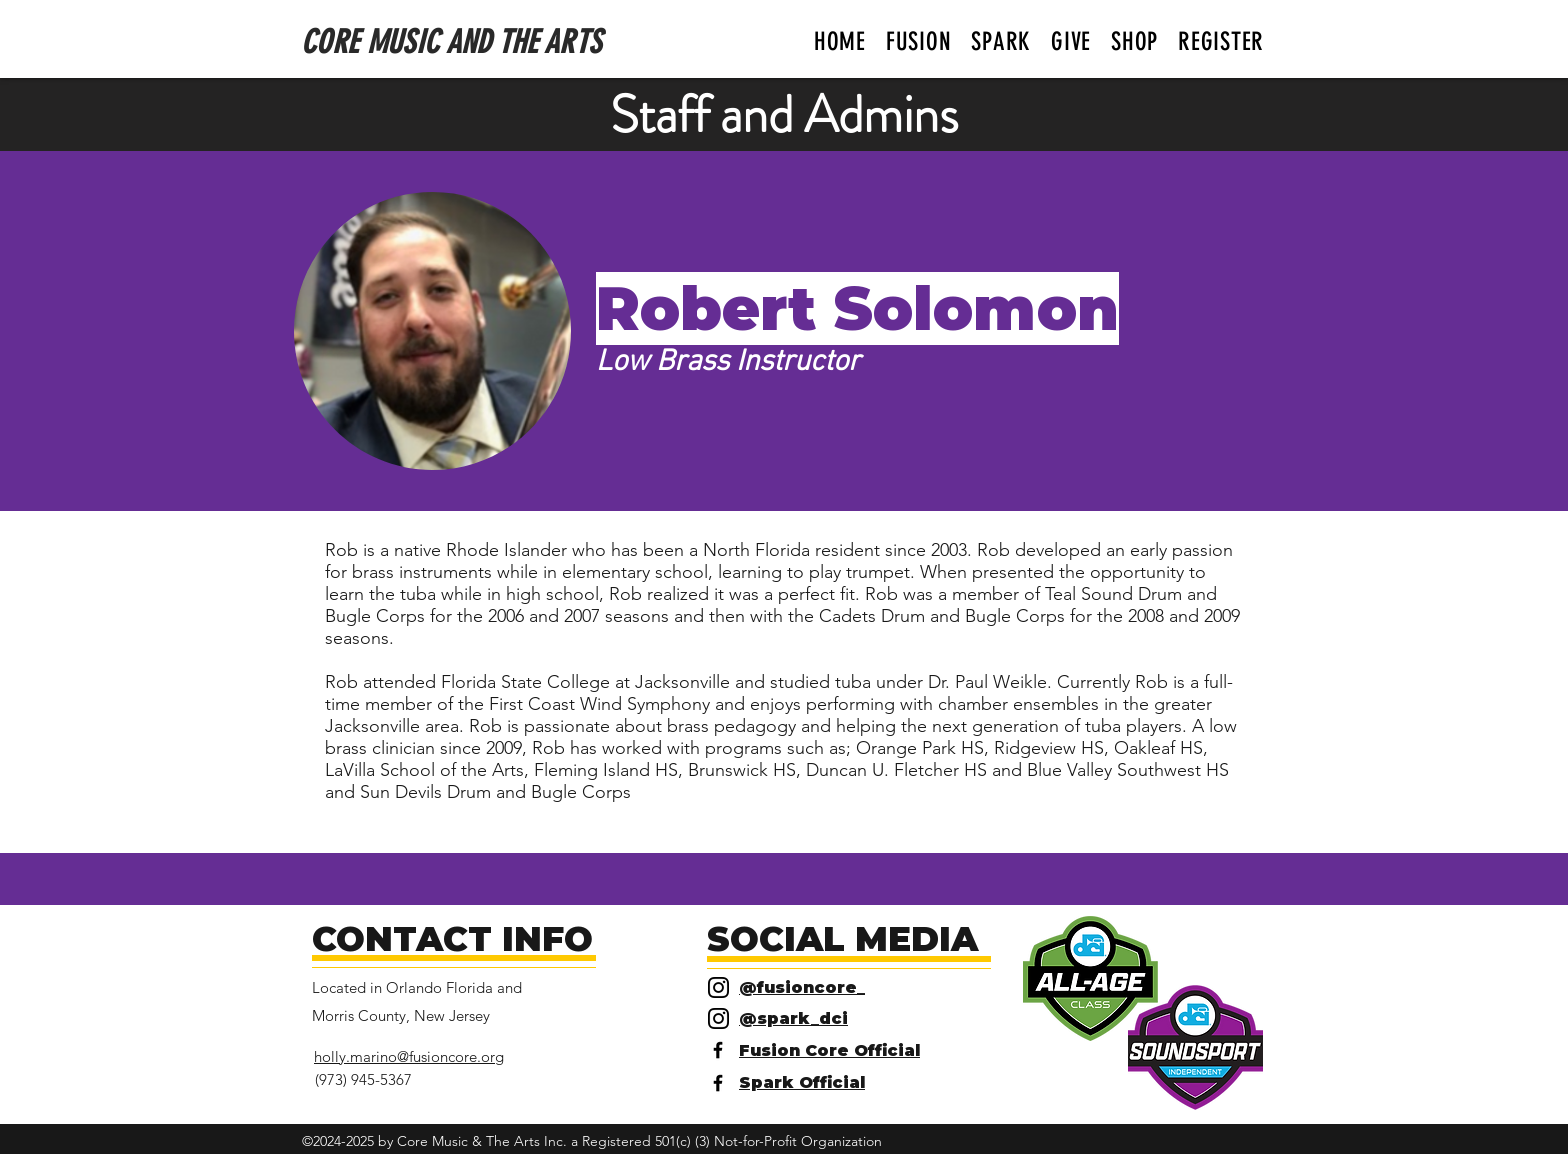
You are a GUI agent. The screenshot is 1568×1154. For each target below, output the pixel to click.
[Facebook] (718, 1050)
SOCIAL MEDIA (842, 939)
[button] (919, 41)
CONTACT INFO (452, 939)
